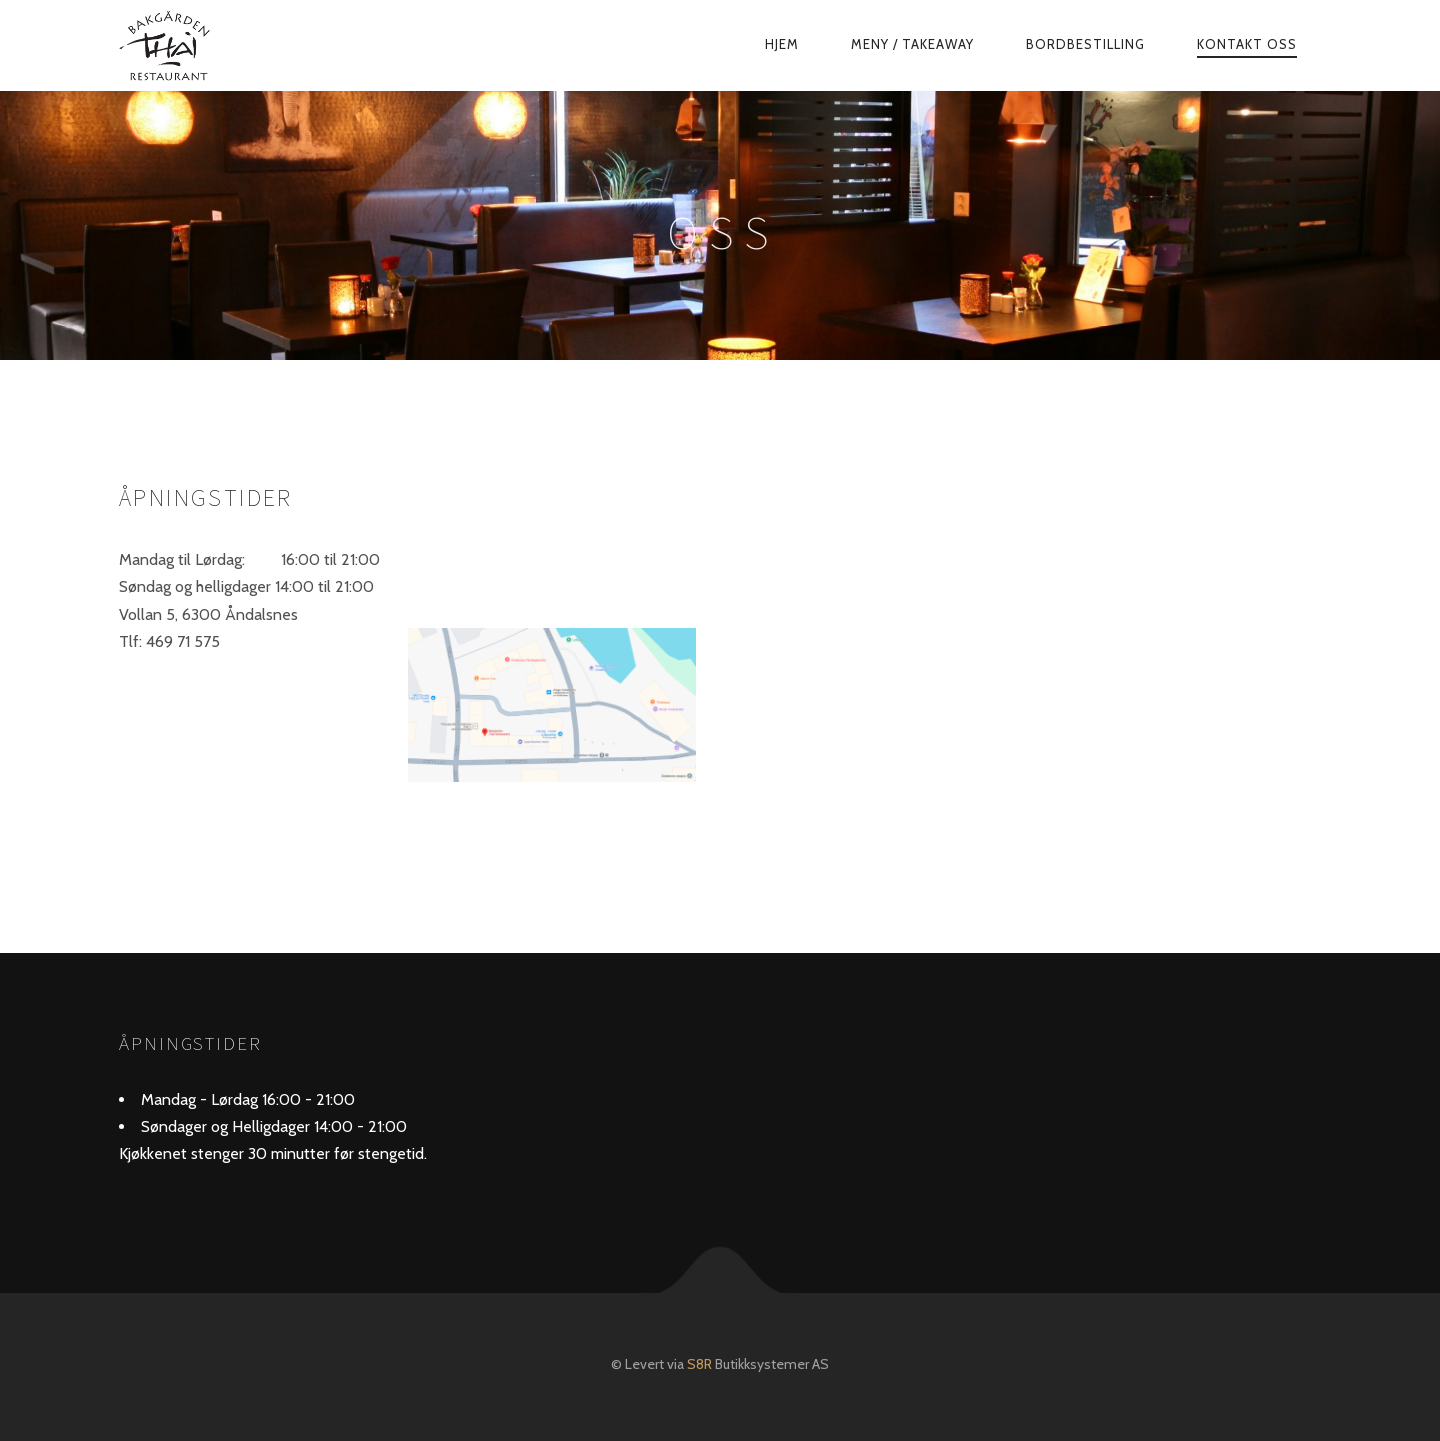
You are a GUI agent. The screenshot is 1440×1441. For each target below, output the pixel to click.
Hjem (782, 44)
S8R (699, 1364)
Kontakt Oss (1247, 44)
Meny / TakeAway (912, 44)
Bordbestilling (1085, 44)
